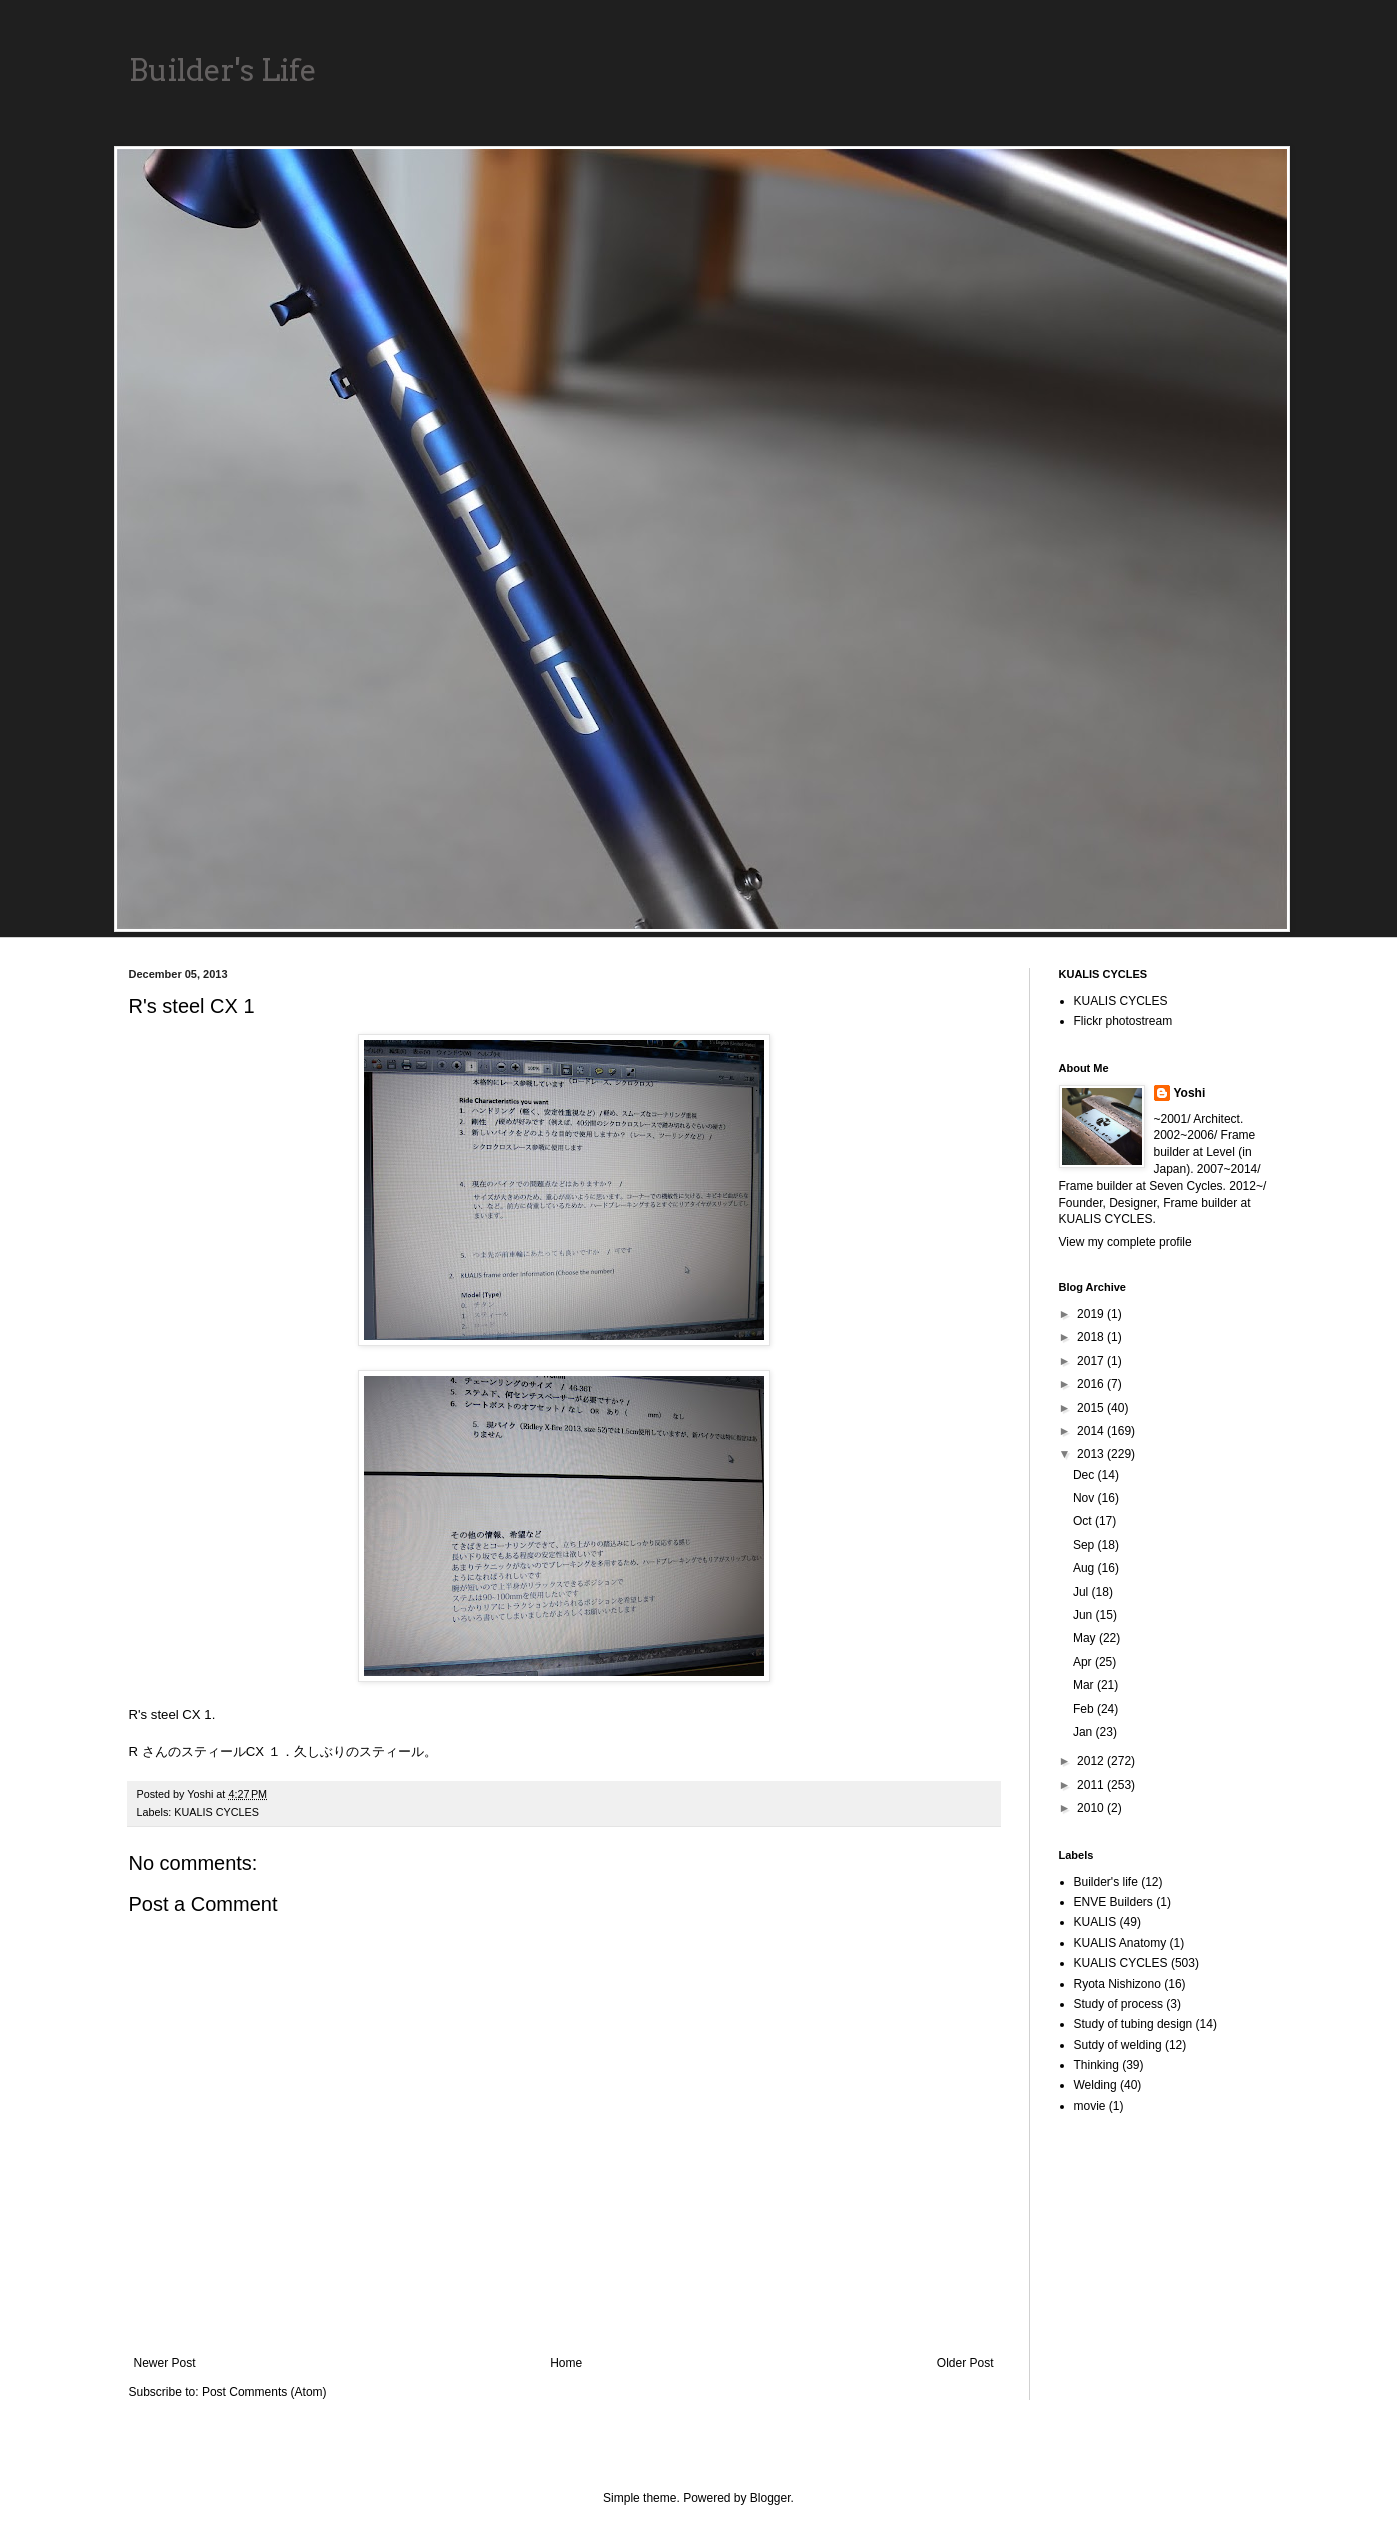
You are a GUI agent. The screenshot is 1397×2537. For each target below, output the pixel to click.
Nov (1085, 1498)
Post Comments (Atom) (264, 2392)
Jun (1084, 1615)
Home (566, 2363)
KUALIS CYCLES (216, 1812)
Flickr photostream (1123, 1021)
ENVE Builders (1113, 1902)
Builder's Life (223, 70)
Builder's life (1106, 1882)
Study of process (1118, 2004)
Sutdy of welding (1118, 2045)
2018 (1092, 1337)
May (1086, 1638)
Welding (1095, 2085)
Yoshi (1190, 1093)
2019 (1092, 1314)
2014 (1092, 1431)
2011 (1092, 1785)
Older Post (965, 2363)
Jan (1084, 1732)
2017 (1092, 1361)
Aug (1085, 1568)
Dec (1085, 1475)
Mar (1085, 1685)
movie (1090, 2106)
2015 (1092, 1408)
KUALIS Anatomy (1120, 1943)
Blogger (770, 2498)
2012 (1092, 1761)
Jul (1082, 1592)
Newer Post (165, 2363)
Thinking (1096, 2065)
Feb (1085, 1709)
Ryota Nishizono (1117, 1984)
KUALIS (1095, 1922)
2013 (1092, 1454)
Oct (1084, 1521)
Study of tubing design (1133, 2024)
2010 (1092, 1808)
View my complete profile (1125, 1242)
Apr (1084, 1662)
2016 (1092, 1384)
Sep (1085, 1545)
